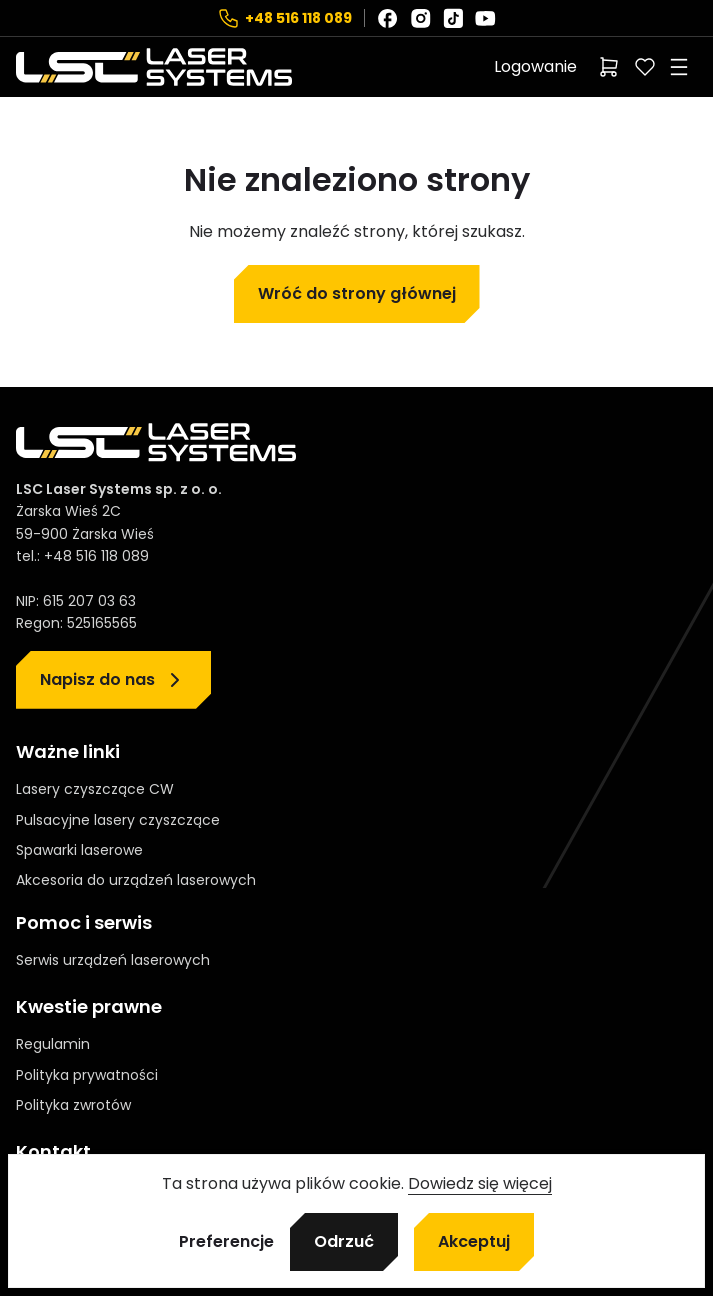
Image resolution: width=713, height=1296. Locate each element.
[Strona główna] (154, 67)
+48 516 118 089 (298, 18)
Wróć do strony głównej (357, 293)
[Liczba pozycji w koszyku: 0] (609, 67)
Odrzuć (344, 1241)
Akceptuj (474, 1241)
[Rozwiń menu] (679, 67)
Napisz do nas (97, 679)
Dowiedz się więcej (480, 1183)
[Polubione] (645, 67)
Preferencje (226, 1242)
